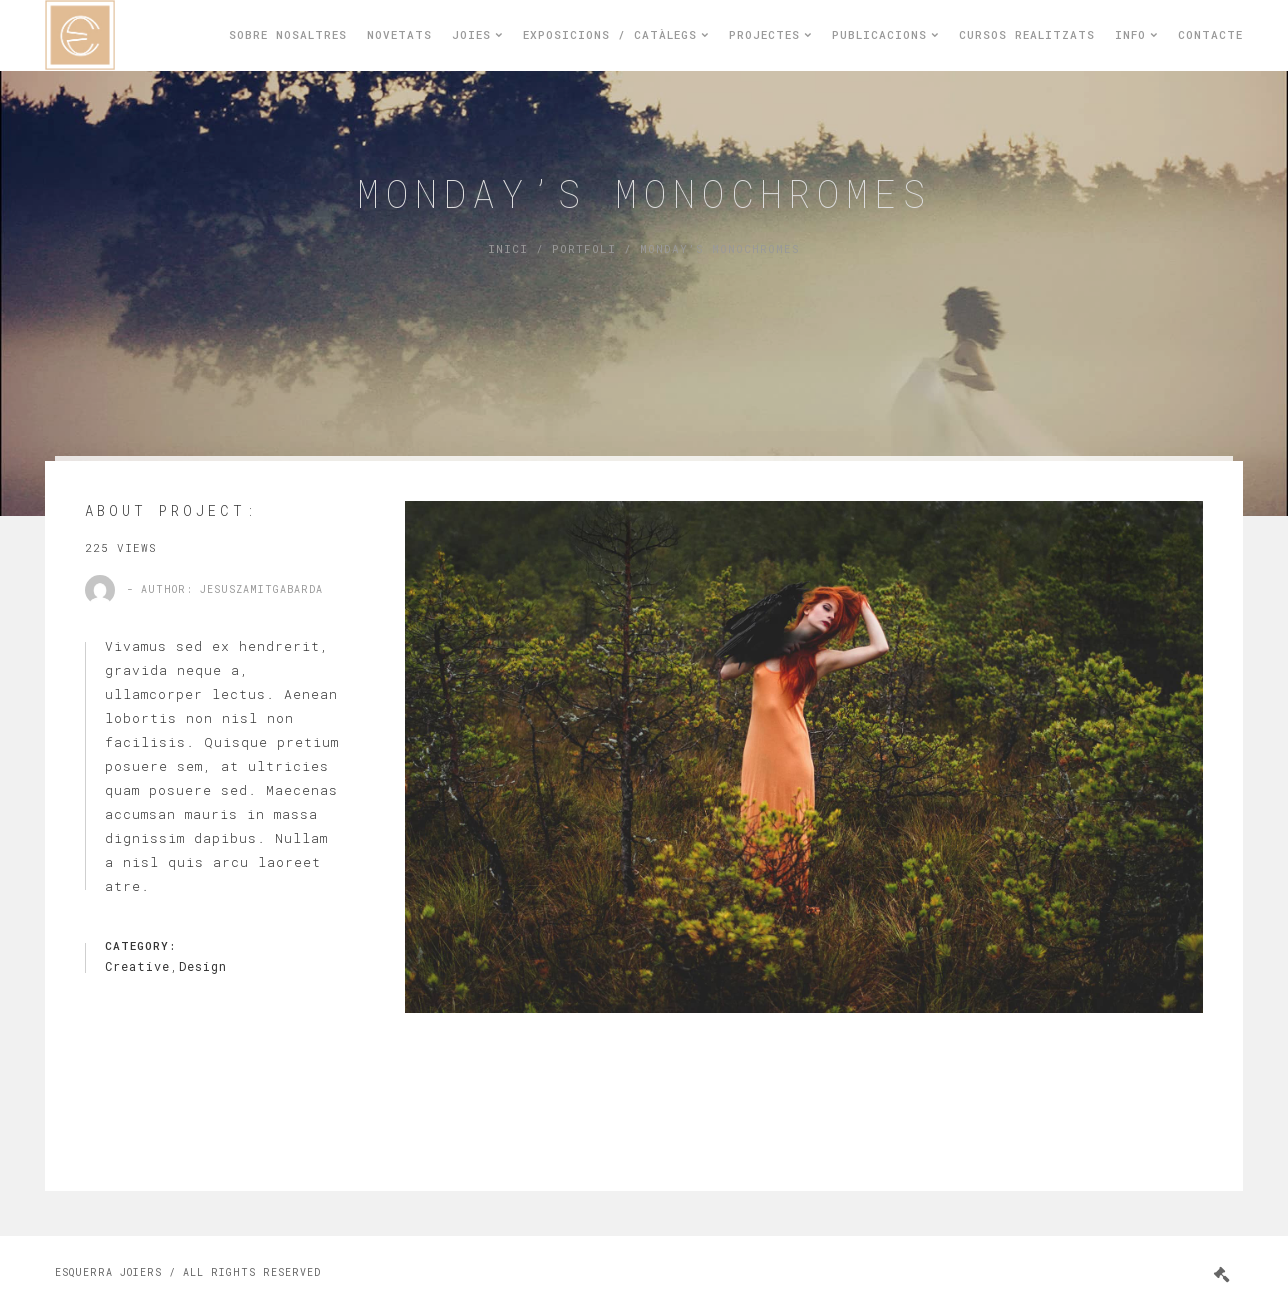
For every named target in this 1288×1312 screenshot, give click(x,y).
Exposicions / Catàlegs (616, 34)
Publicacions (885, 34)
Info (1136, 34)
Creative (137, 966)
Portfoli (584, 248)
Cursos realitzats (1027, 34)
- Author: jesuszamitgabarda (225, 589)
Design (203, 966)
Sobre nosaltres (288, 34)
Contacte (1210, 34)
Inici (508, 248)
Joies (477, 34)
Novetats (399, 34)
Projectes (770, 34)
